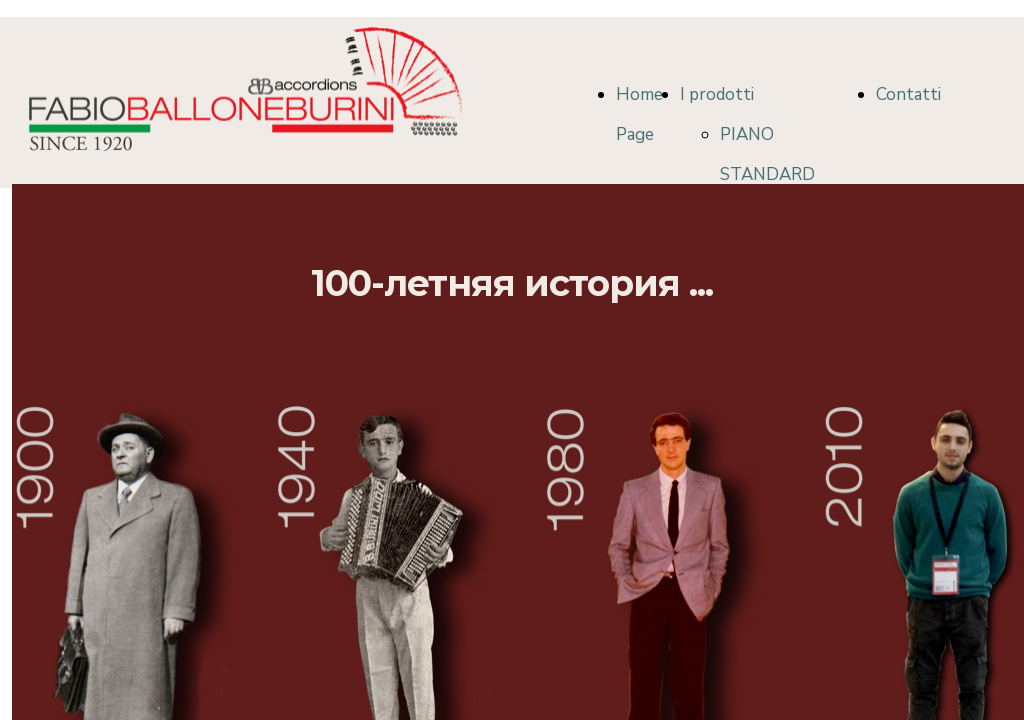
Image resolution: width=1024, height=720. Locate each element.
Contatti (908, 94)
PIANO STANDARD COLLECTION (773, 174)
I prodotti (717, 94)
